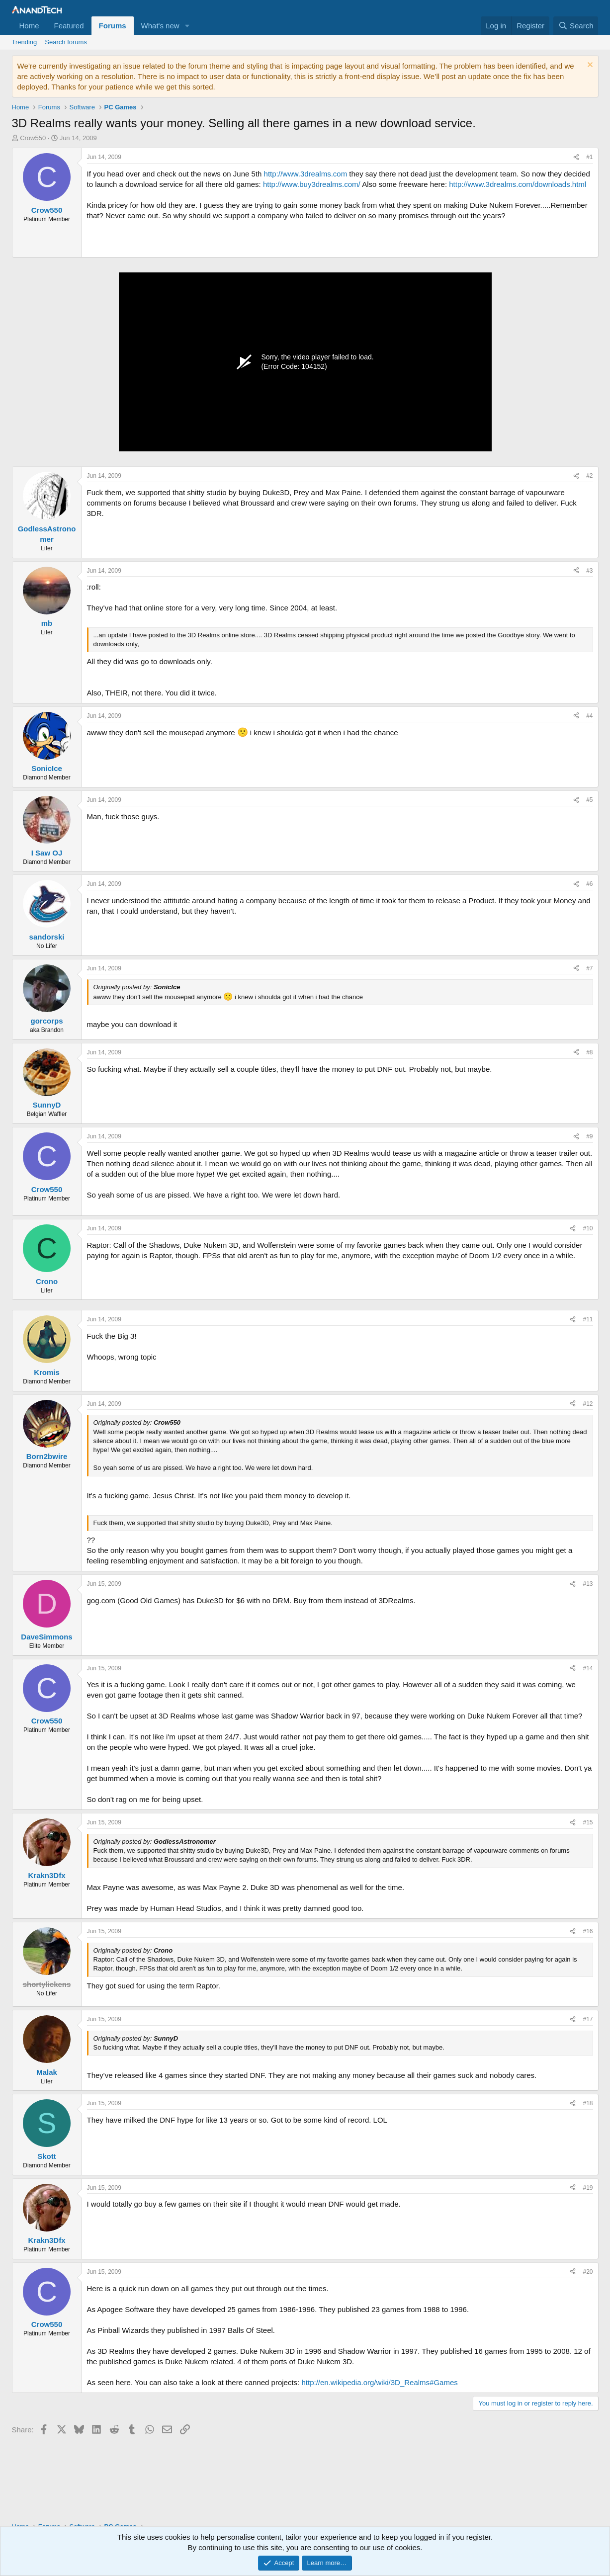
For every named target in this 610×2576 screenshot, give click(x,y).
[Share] (576, 157)
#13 (588, 1583)
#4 (589, 715)
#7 (589, 968)
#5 (589, 799)
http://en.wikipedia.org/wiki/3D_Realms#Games (379, 2382)
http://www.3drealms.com (306, 174)
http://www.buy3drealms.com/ (311, 184)
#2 (589, 475)
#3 (589, 570)
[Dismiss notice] (589, 66)
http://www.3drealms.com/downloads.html (517, 184)
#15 (588, 1822)
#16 (588, 1931)
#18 (588, 2103)
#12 (588, 1403)
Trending (24, 42)
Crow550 (33, 138)
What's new (160, 25)
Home (29, 25)
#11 (588, 1319)
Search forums (66, 42)
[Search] (576, 25)
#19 (588, 2187)
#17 (588, 2019)
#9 (589, 1136)
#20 (588, 2271)
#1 (589, 157)
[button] (187, 25)
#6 (589, 883)
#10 (588, 1228)
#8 (589, 1052)
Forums (112, 25)
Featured (69, 25)
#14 (588, 1668)
